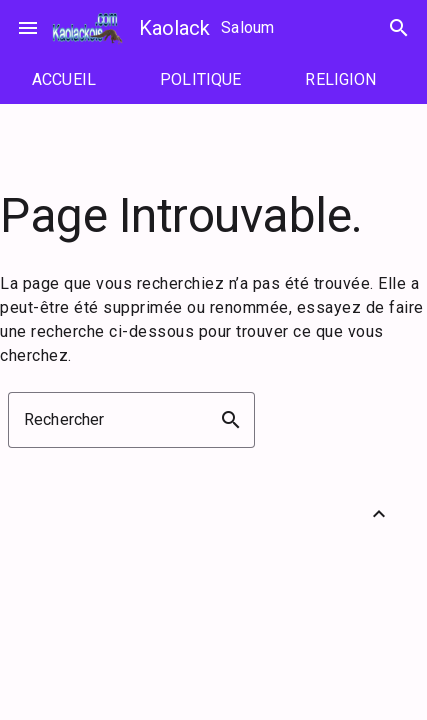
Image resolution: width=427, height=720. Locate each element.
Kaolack (174, 28)
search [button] (231, 420)
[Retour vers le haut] (379, 514)
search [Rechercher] (399, 28)
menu (28, 28)
